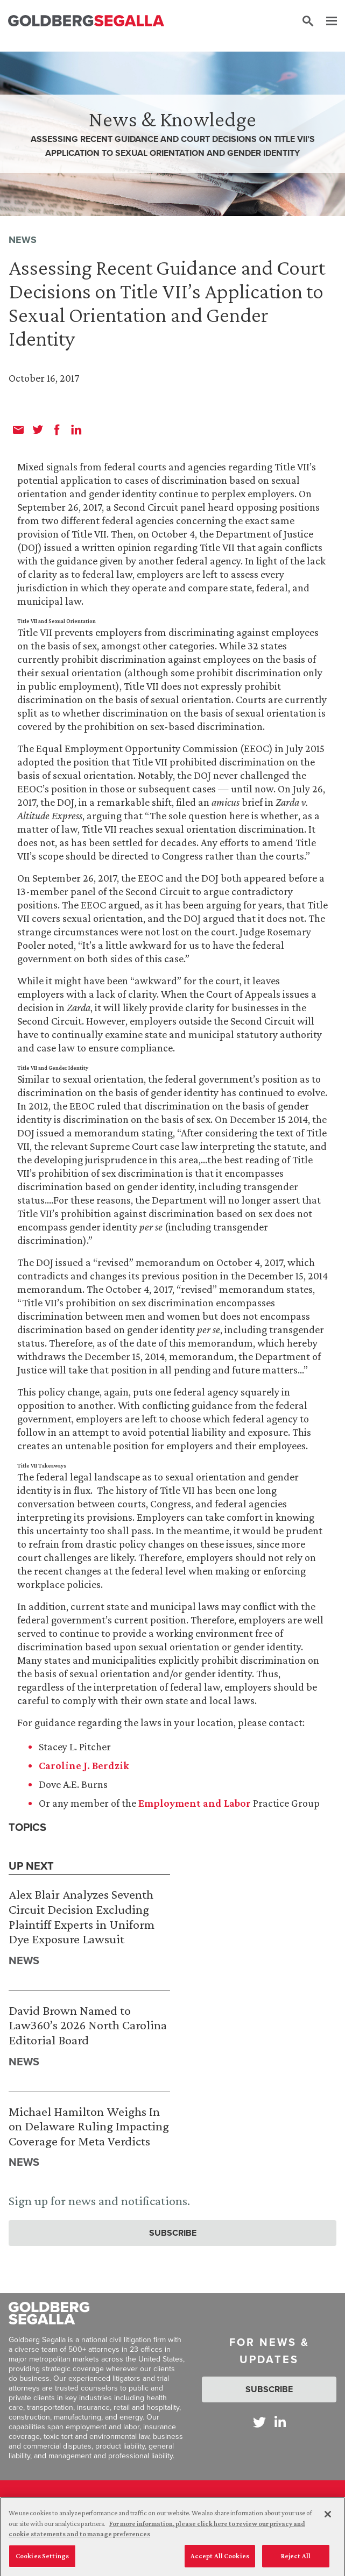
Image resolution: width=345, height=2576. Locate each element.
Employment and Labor (194, 1803)
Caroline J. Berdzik (84, 1765)
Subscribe (172, 2233)
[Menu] (326, 21)
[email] (18, 429)
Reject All (296, 2560)
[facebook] (57, 429)
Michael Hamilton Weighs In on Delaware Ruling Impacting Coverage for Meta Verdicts (89, 2126)
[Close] (328, 2518)
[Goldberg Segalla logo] (86, 21)
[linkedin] (76, 429)
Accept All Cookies (220, 2560)
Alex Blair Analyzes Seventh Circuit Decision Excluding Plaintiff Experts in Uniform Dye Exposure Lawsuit (81, 1916)
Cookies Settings (42, 2560)
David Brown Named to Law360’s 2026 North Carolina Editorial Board (88, 2025)
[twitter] (37, 429)
